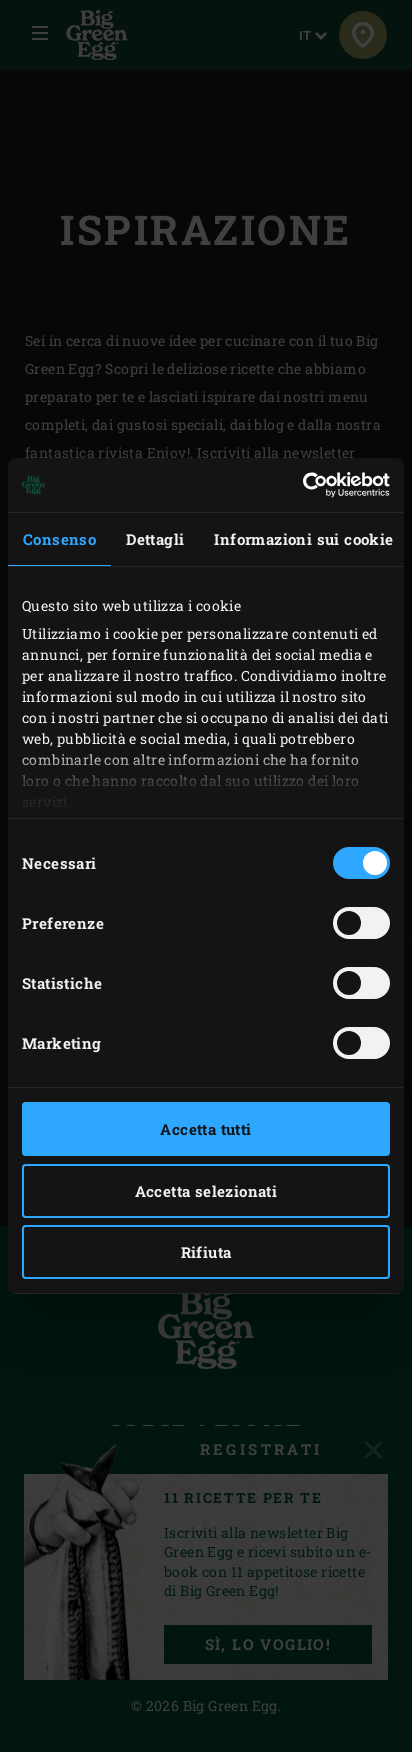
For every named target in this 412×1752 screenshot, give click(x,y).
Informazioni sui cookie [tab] (303, 539)
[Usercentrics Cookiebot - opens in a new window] (302, 485)
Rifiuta (206, 1252)
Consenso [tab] (59, 539)
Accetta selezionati (206, 1191)
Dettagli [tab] (155, 539)
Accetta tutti (205, 1129)
